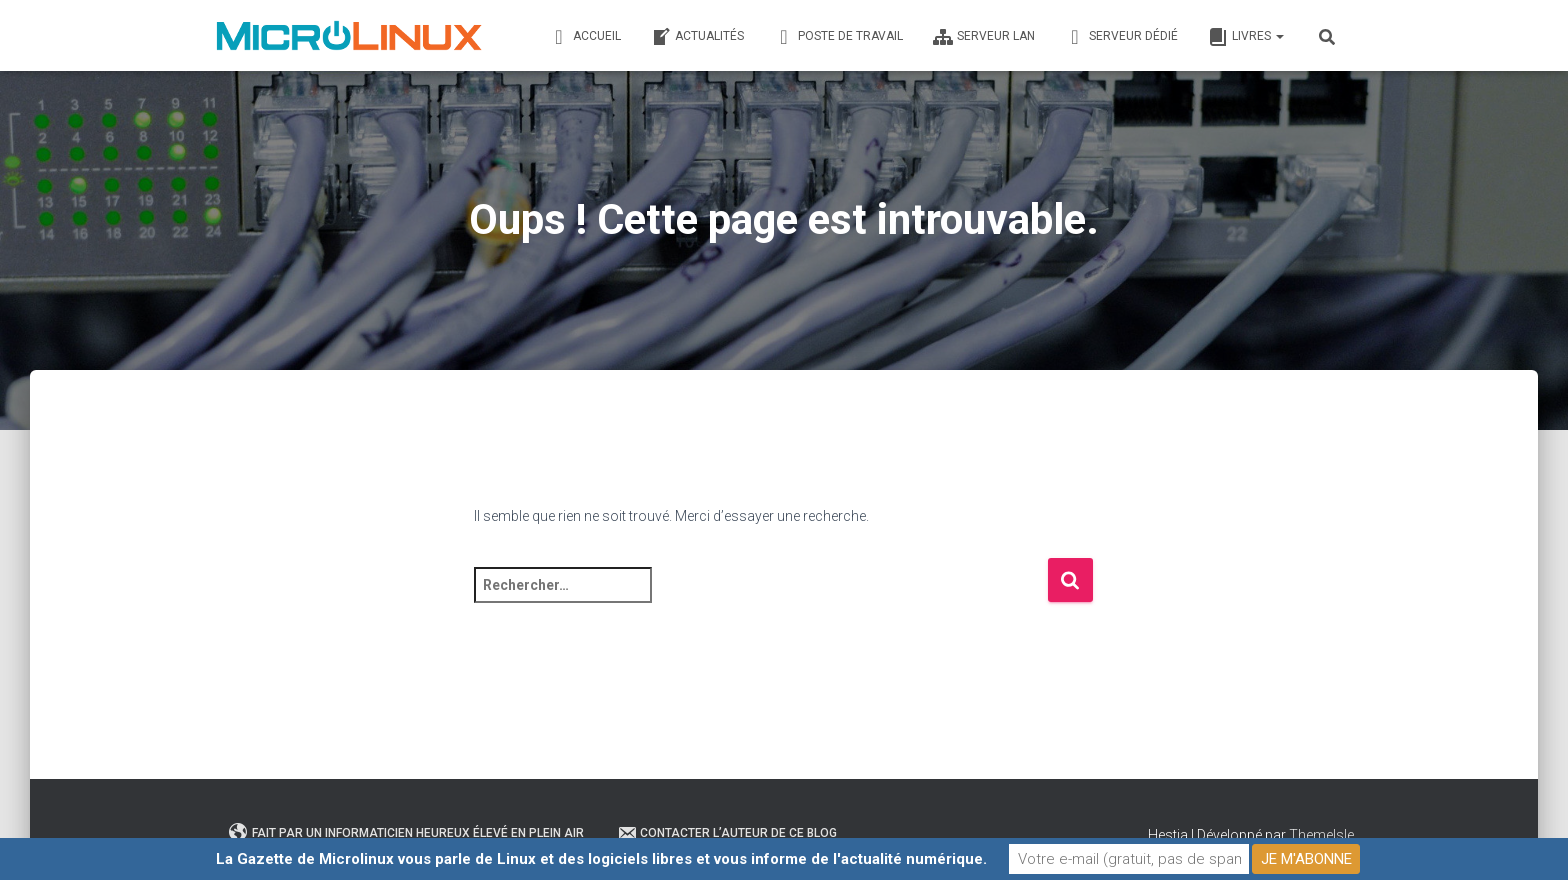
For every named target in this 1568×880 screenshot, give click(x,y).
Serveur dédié (1121, 37)
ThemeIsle (1321, 835)
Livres (1246, 37)
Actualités (697, 37)
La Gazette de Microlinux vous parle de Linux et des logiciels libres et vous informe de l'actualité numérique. (601, 859)
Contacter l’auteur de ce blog (727, 833)
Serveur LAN (984, 37)
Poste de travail (838, 37)
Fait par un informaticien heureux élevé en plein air (406, 833)
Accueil (585, 37)
